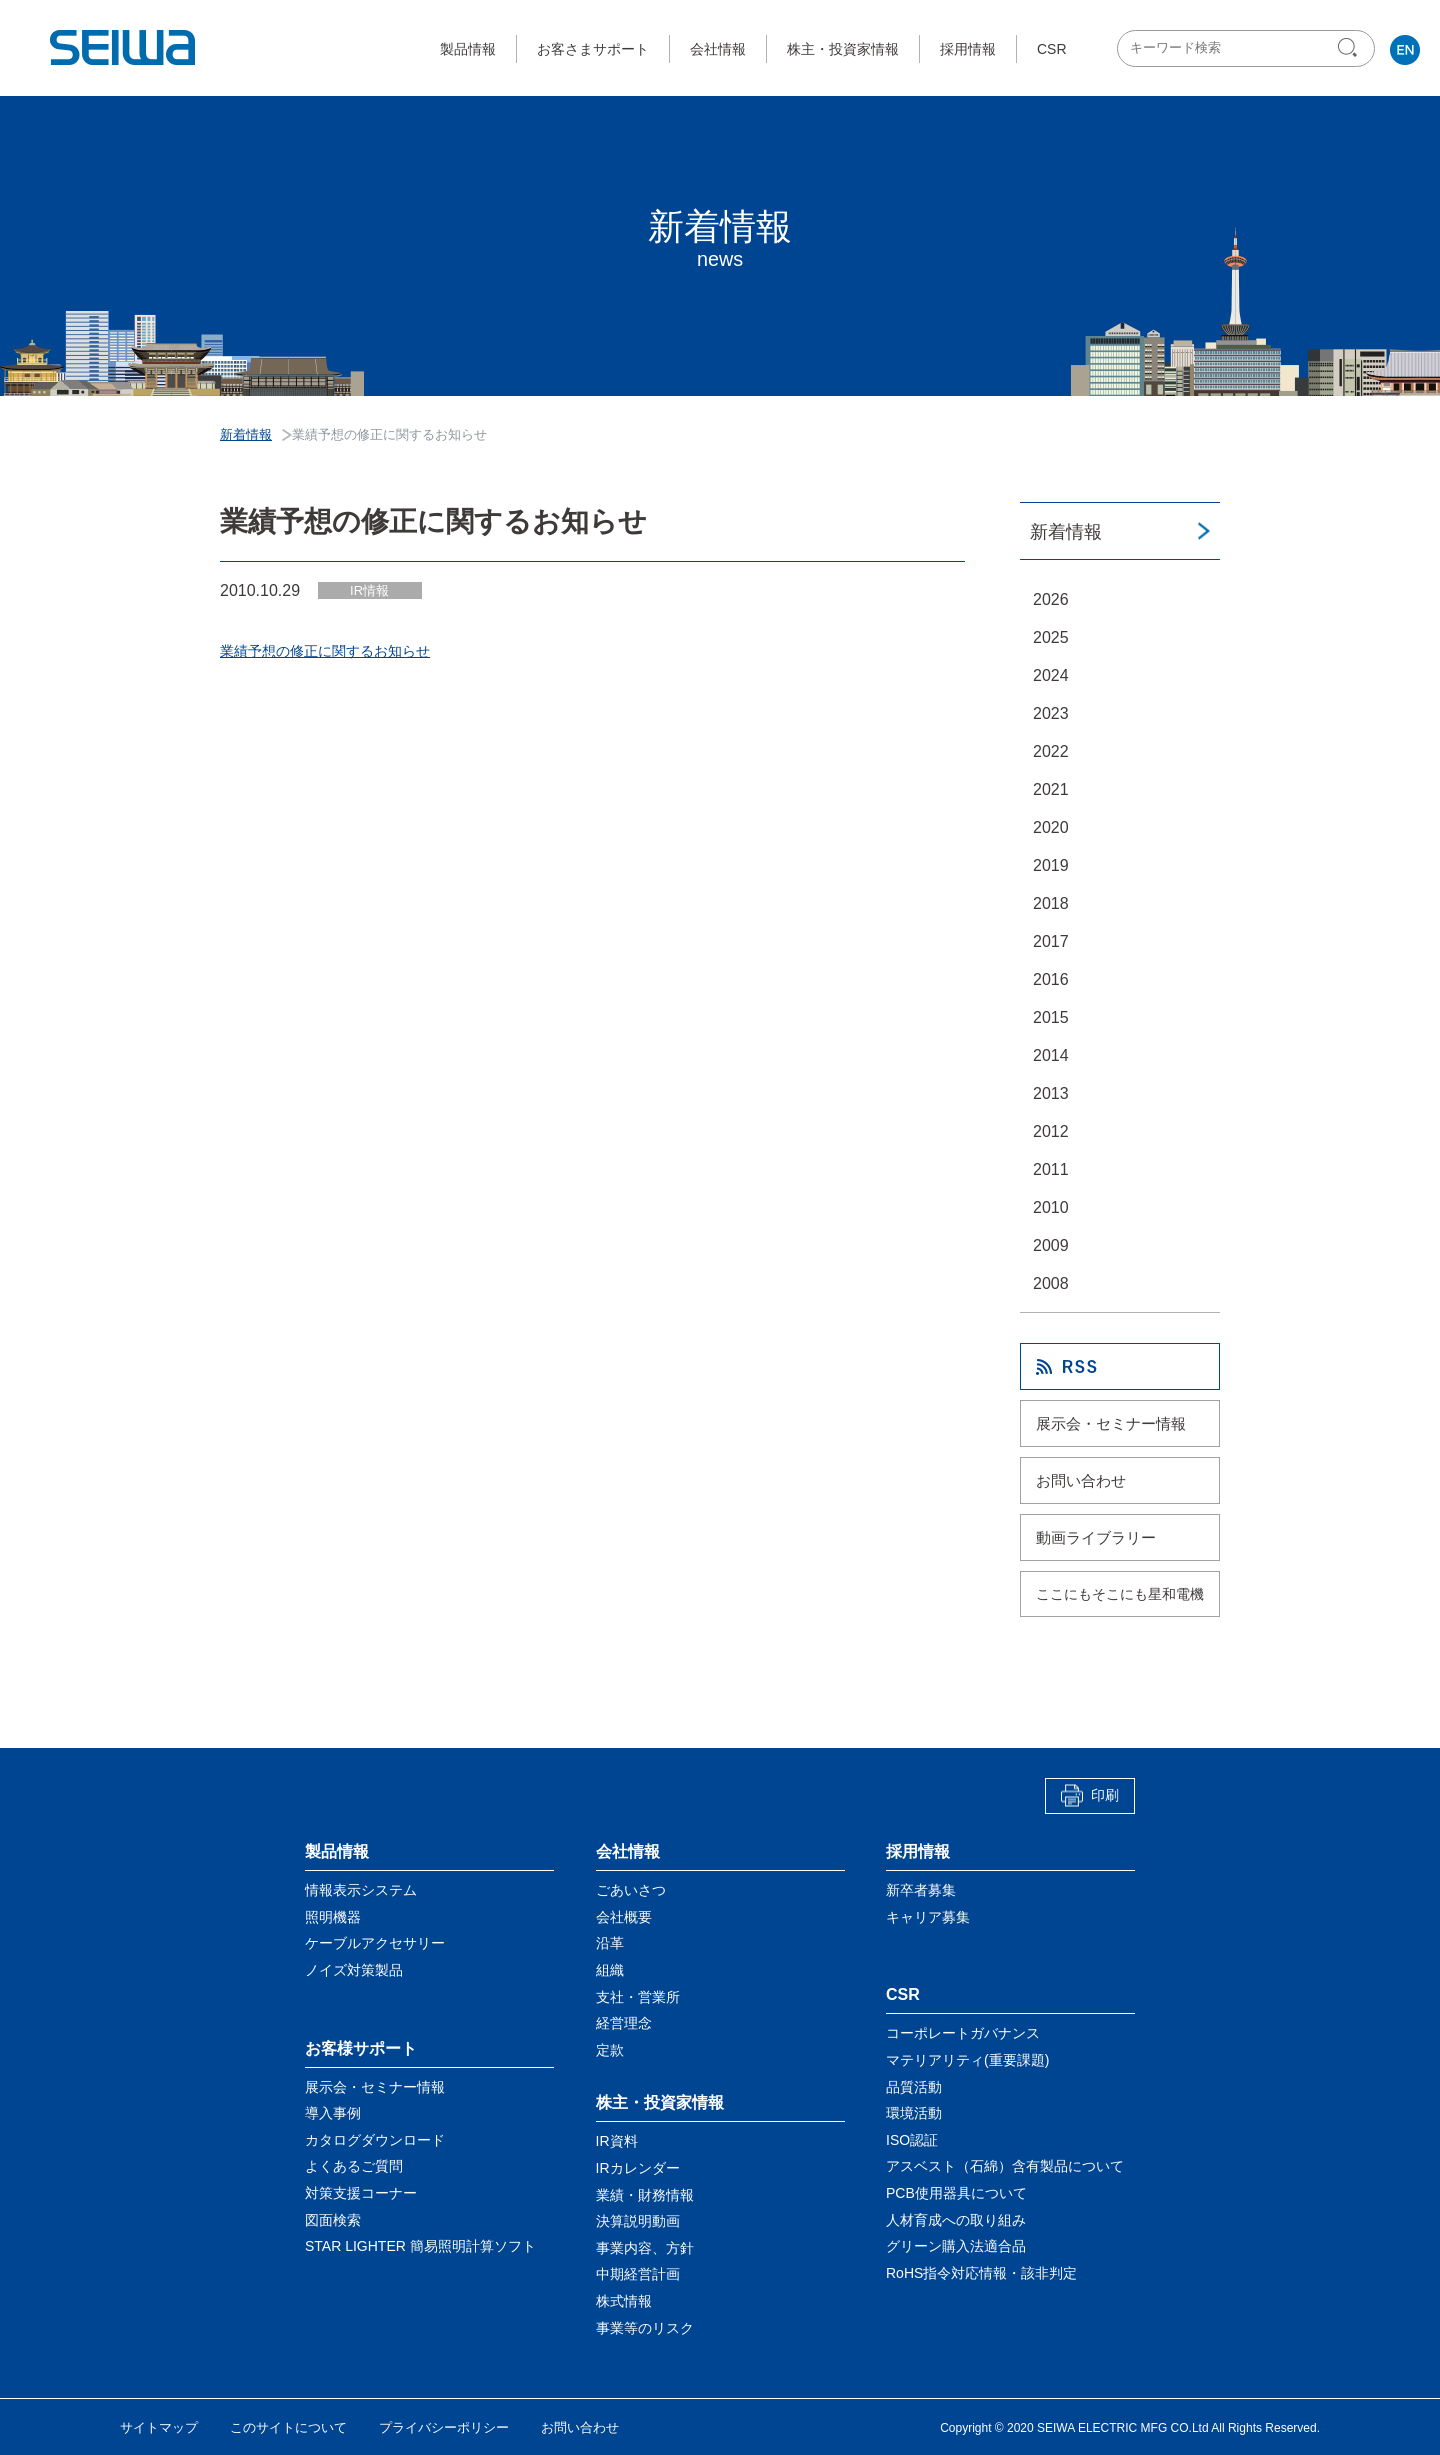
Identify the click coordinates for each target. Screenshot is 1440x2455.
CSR (1052, 49)
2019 (1051, 865)
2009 (1051, 1245)
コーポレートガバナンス (963, 2033)
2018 (1051, 903)
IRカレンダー (638, 2168)
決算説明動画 (638, 2221)
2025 (1051, 637)
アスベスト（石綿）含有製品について (1005, 2166)
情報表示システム (361, 1890)
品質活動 (914, 2086)
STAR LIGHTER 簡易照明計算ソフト (420, 2246)
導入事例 (333, 2113)
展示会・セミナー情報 (1111, 1423)
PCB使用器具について (956, 2193)
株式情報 (624, 2301)
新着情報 (1066, 532)
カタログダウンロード (375, 2140)
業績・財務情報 (645, 2194)
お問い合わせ (1081, 1480)
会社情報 (718, 49)
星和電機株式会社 (124, 47)
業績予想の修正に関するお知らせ (325, 651)
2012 (1051, 1131)
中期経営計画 (638, 2274)
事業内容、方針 (645, 2248)
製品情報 (468, 49)
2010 (1051, 1207)
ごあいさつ (631, 1890)
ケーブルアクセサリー (375, 1943)
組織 (610, 1970)
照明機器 (333, 1917)
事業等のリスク (645, 2327)
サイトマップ (159, 2427)
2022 (1051, 751)
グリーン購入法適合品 (956, 2246)
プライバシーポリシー (444, 2427)
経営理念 (624, 2023)
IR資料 (617, 2141)
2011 (1051, 1169)
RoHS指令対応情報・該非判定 (981, 2273)
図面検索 (333, 2219)
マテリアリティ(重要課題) (967, 2060)
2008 (1051, 1283)
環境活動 (914, 2113)
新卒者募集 (921, 1890)
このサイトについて (288, 2427)
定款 (610, 2050)
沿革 (610, 1943)
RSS (1120, 1366)
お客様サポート (361, 2047)
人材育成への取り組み (956, 2219)
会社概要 (624, 1917)
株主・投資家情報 (843, 49)
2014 (1051, 1055)
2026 (1051, 599)
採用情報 (968, 49)
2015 (1051, 1017)
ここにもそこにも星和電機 (1120, 1594)
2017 (1051, 941)
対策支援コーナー (361, 2193)
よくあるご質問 (354, 2166)
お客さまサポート (593, 49)
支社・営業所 (638, 1996)
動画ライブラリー (1096, 1537)
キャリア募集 (928, 1917)
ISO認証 (912, 2140)
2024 (1051, 675)
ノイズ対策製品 (354, 1970)
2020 (1051, 827)
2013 (1051, 1093)
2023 (1051, 713)
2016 (1051, 979)
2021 (1051, 789)
